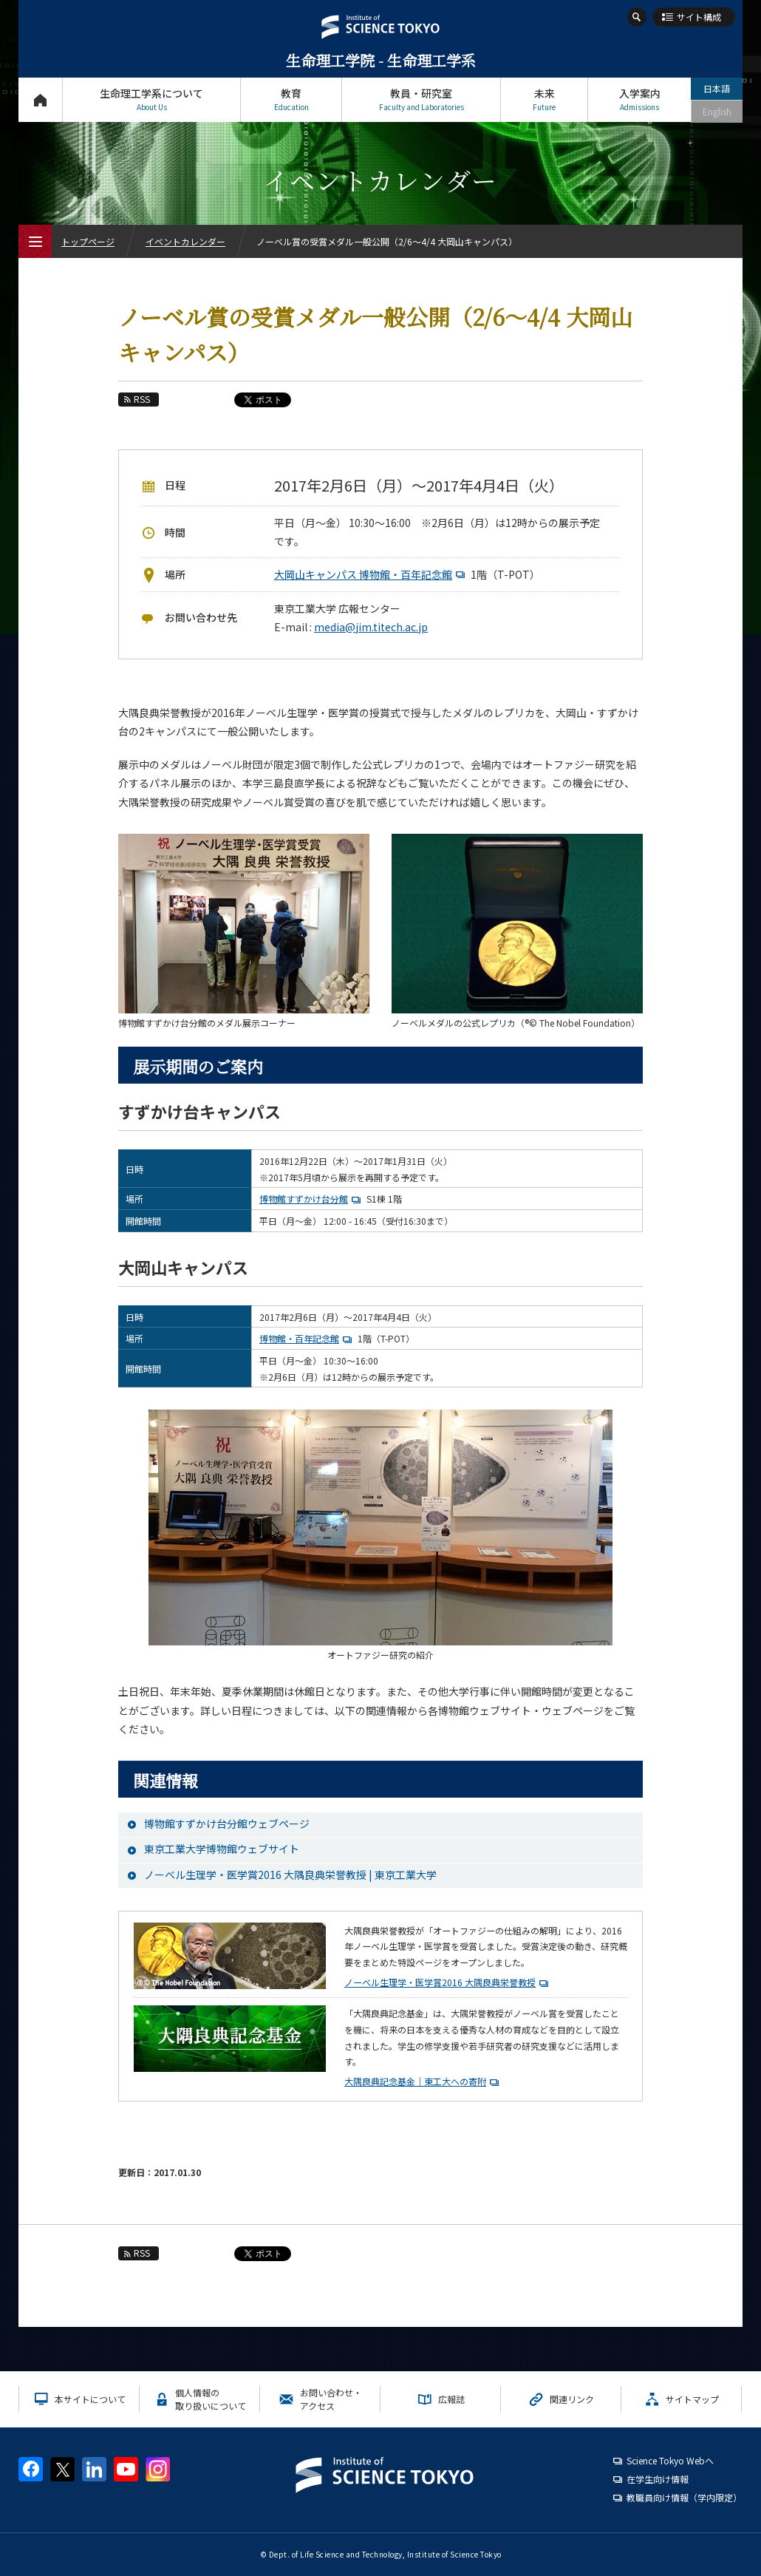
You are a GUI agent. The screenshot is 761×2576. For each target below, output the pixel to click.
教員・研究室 (421, 99)
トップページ (40, 99)
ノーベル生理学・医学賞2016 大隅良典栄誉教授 (440, 1982)
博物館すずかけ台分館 (311, 1198)
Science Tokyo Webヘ (670, 2460)
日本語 (716, 88)
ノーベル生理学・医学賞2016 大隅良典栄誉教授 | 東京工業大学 (290, 1874)
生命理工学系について (151, 99)
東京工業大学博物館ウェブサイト (221, 1848)
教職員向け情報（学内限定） (684, 2497)
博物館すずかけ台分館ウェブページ (227, 1823)
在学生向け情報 (658, 2479)
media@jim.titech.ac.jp (371, 626)
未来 (544, 99)
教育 (291, 99)
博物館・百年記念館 (307, 1338)
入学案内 (639, 99)
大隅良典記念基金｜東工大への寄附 (415, 2081)
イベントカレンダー (185, 241)
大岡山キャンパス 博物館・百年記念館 (371, 574)
